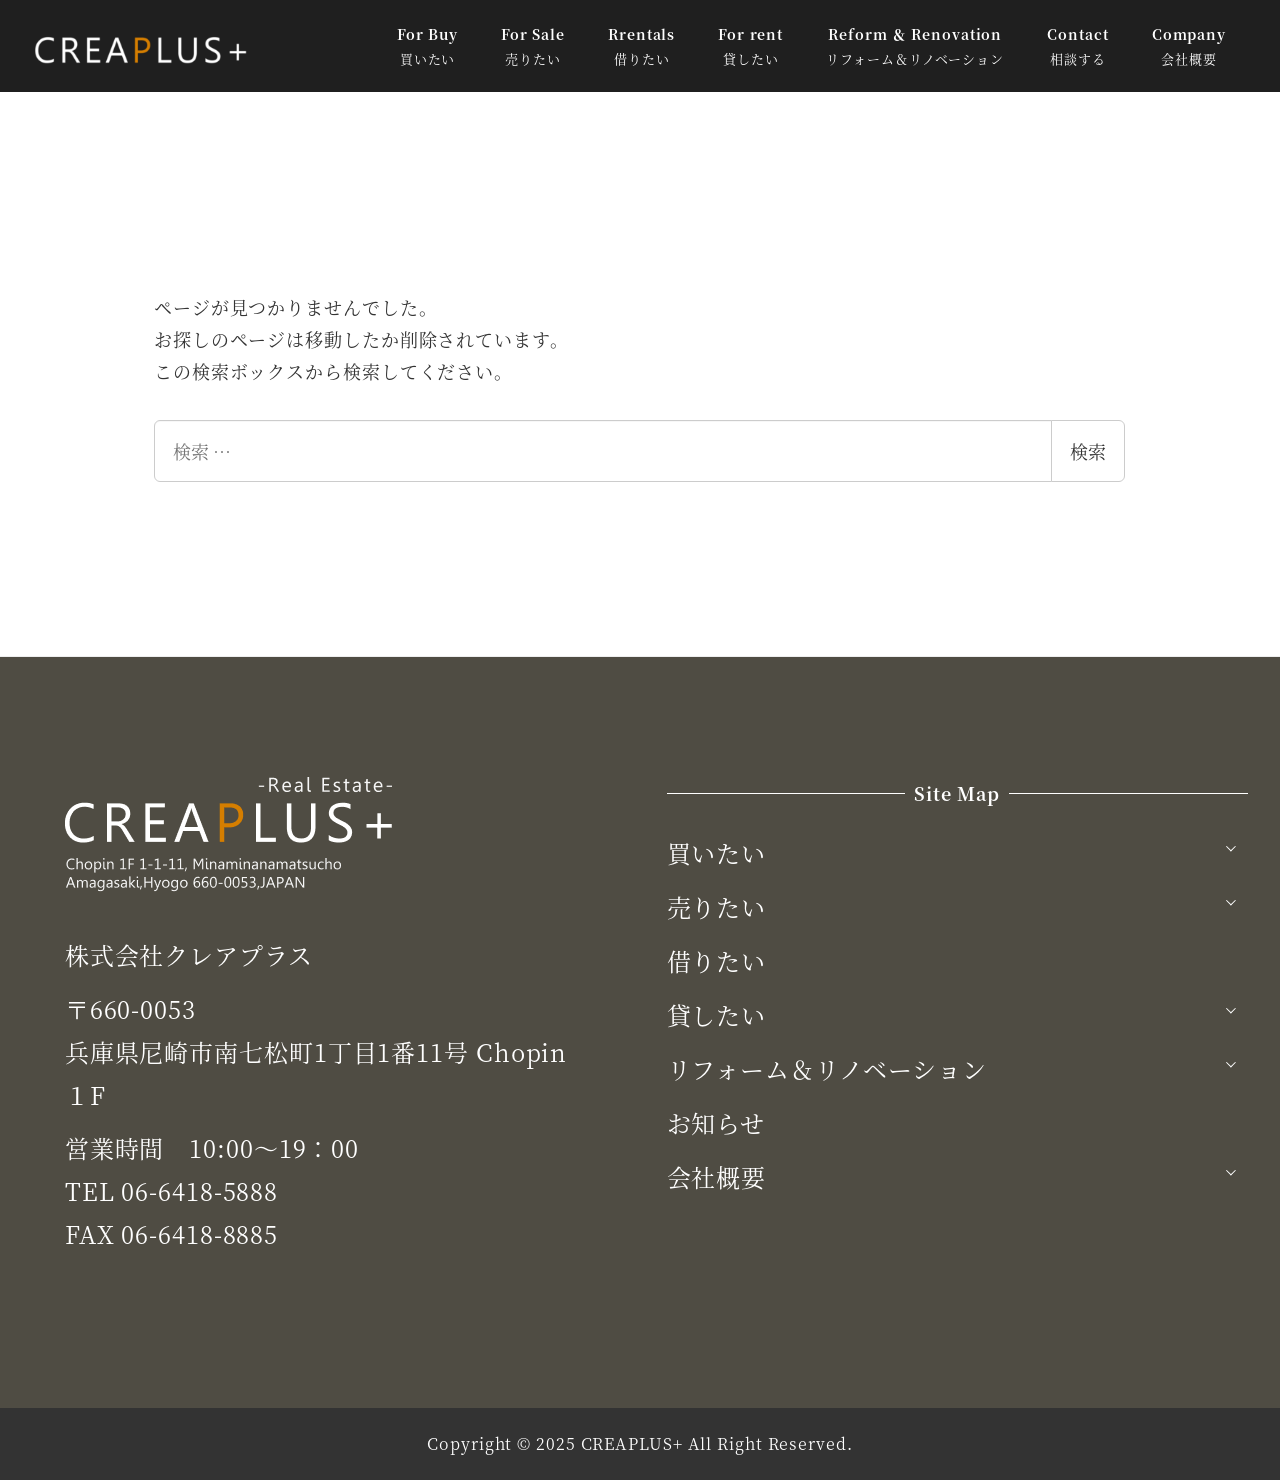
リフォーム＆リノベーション (827, 1068)
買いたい (717, 852)
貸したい (717, 1014)
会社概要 (717, 1176)
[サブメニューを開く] (1231, 846)
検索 (1088, 451)
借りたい (717, 960)
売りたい (717, 906)
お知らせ (716, 1122)
